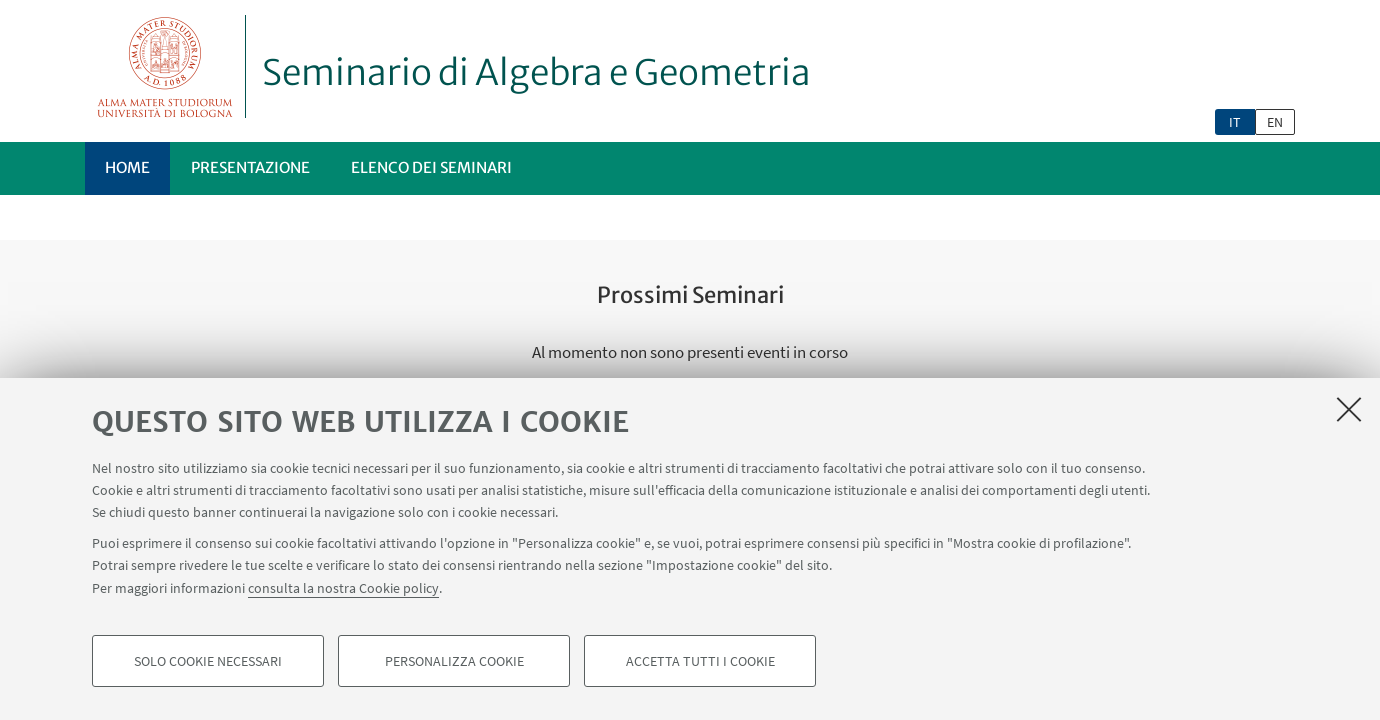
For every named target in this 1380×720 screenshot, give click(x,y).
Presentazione (250, 167)
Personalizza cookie (454, 666)
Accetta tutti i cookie (700, 666)
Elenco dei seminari (431, 167)
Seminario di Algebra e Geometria (536, 73)
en (1275, 122)
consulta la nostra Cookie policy (343, 592)
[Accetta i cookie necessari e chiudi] (1349, 414)
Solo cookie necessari (208, 666)
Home (127, 167)
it (1235, 122)
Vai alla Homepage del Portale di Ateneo (165, 66)
